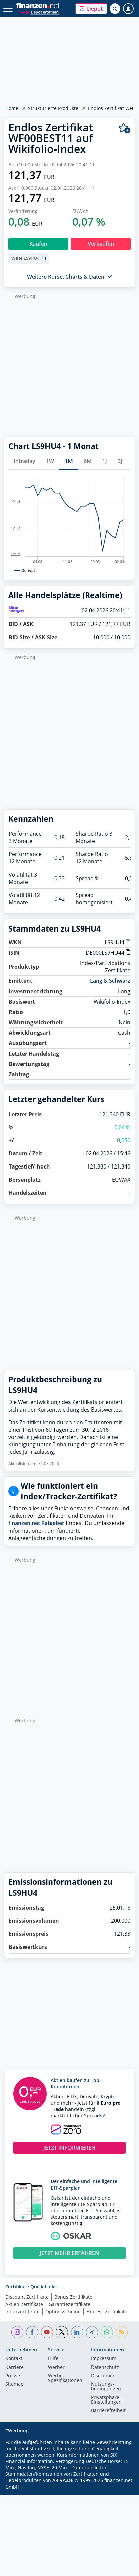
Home (11, 108)
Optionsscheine (63, 2311)
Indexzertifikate (22, 2311)
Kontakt (13, 2358)
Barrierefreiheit (108, 2410)
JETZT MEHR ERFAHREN (69, 2253)
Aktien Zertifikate (24, 2304)
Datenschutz (105, 2367)
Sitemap (14, 2384)
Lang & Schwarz (110, 980)
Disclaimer (103, 2376)
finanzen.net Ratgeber (36, 1523)
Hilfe (53, 2358)
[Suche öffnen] (115, 8)
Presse (12, 2376)
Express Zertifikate (106, 2311)
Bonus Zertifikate (73, 2297)
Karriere (14, 2367)
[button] (91, 8)
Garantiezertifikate (69, 2304)
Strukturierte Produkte (53, 108)
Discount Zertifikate (27, 2297)
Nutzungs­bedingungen (106, 2387)
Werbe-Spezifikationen (65, 2378)
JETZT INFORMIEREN (69, 2147)
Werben (57, 2367)
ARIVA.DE (62, 2480)
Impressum (103, 2358)
